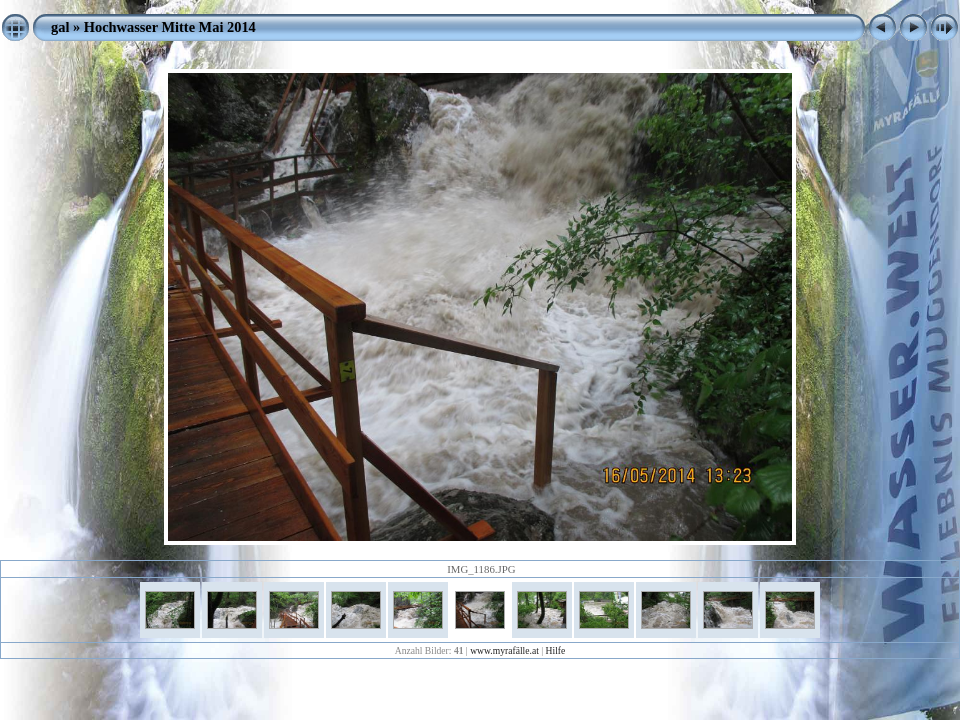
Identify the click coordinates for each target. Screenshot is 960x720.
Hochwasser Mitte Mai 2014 (170, 27)
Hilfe (556, 650)
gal (60, 27)
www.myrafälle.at (504, 650)
